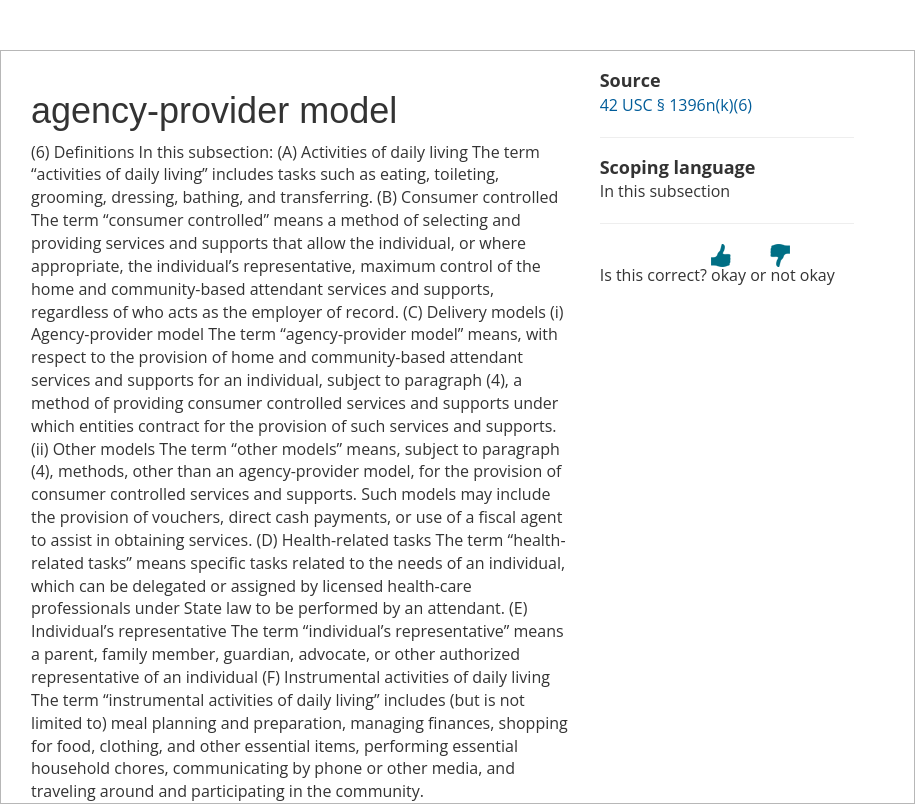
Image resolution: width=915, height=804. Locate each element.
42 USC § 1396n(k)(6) (676, 105)
